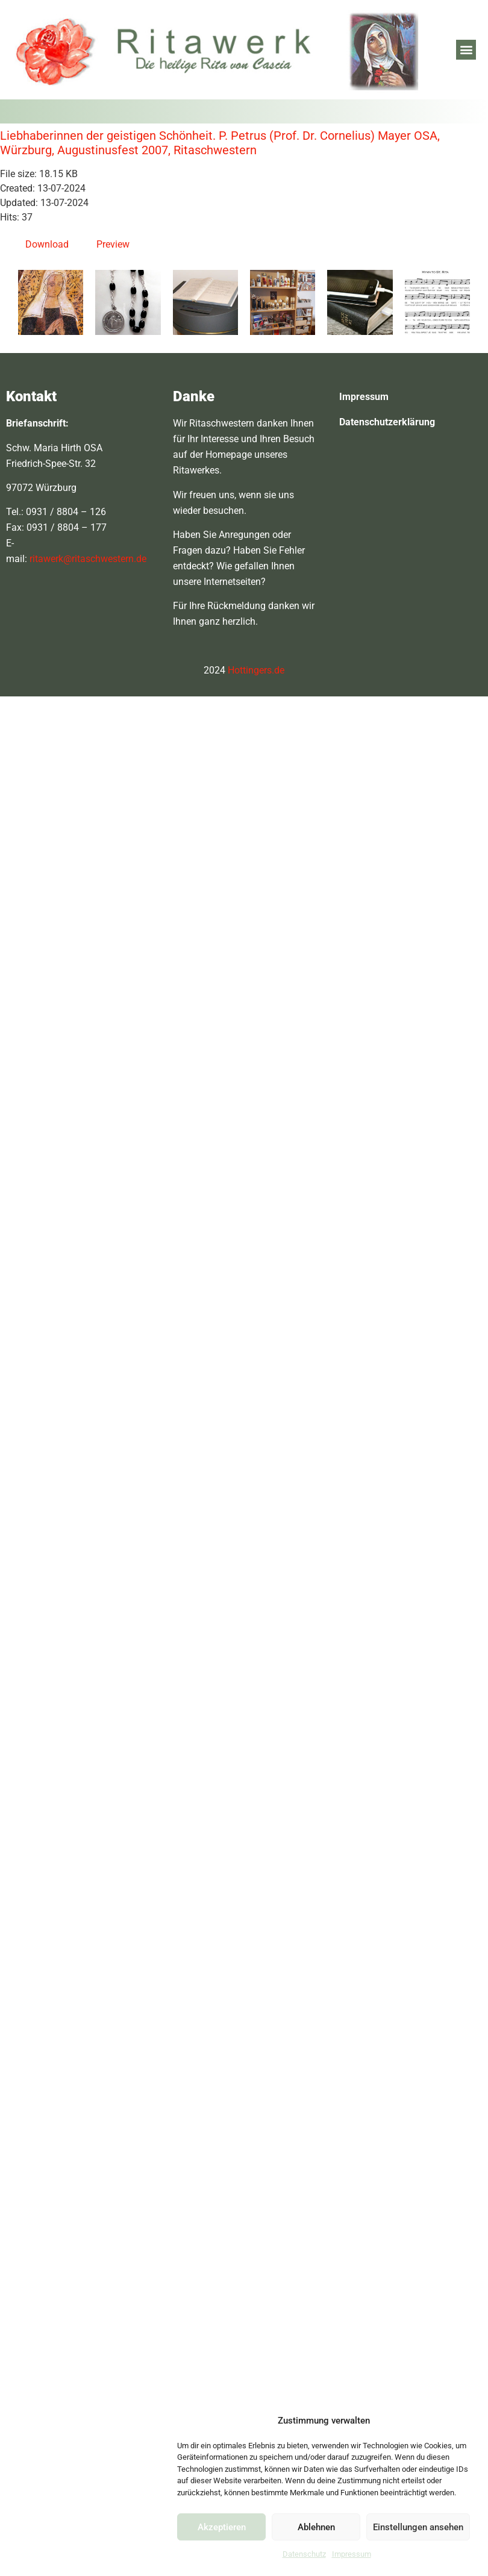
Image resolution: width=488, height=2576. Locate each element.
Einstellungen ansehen (418, 2527)
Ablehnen (316, 2527)
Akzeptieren (222, 2527)
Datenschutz (304, 2554)
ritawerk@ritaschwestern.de (88, 558)
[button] (466, 50)
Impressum (351, 2554)
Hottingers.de (256, 670)
